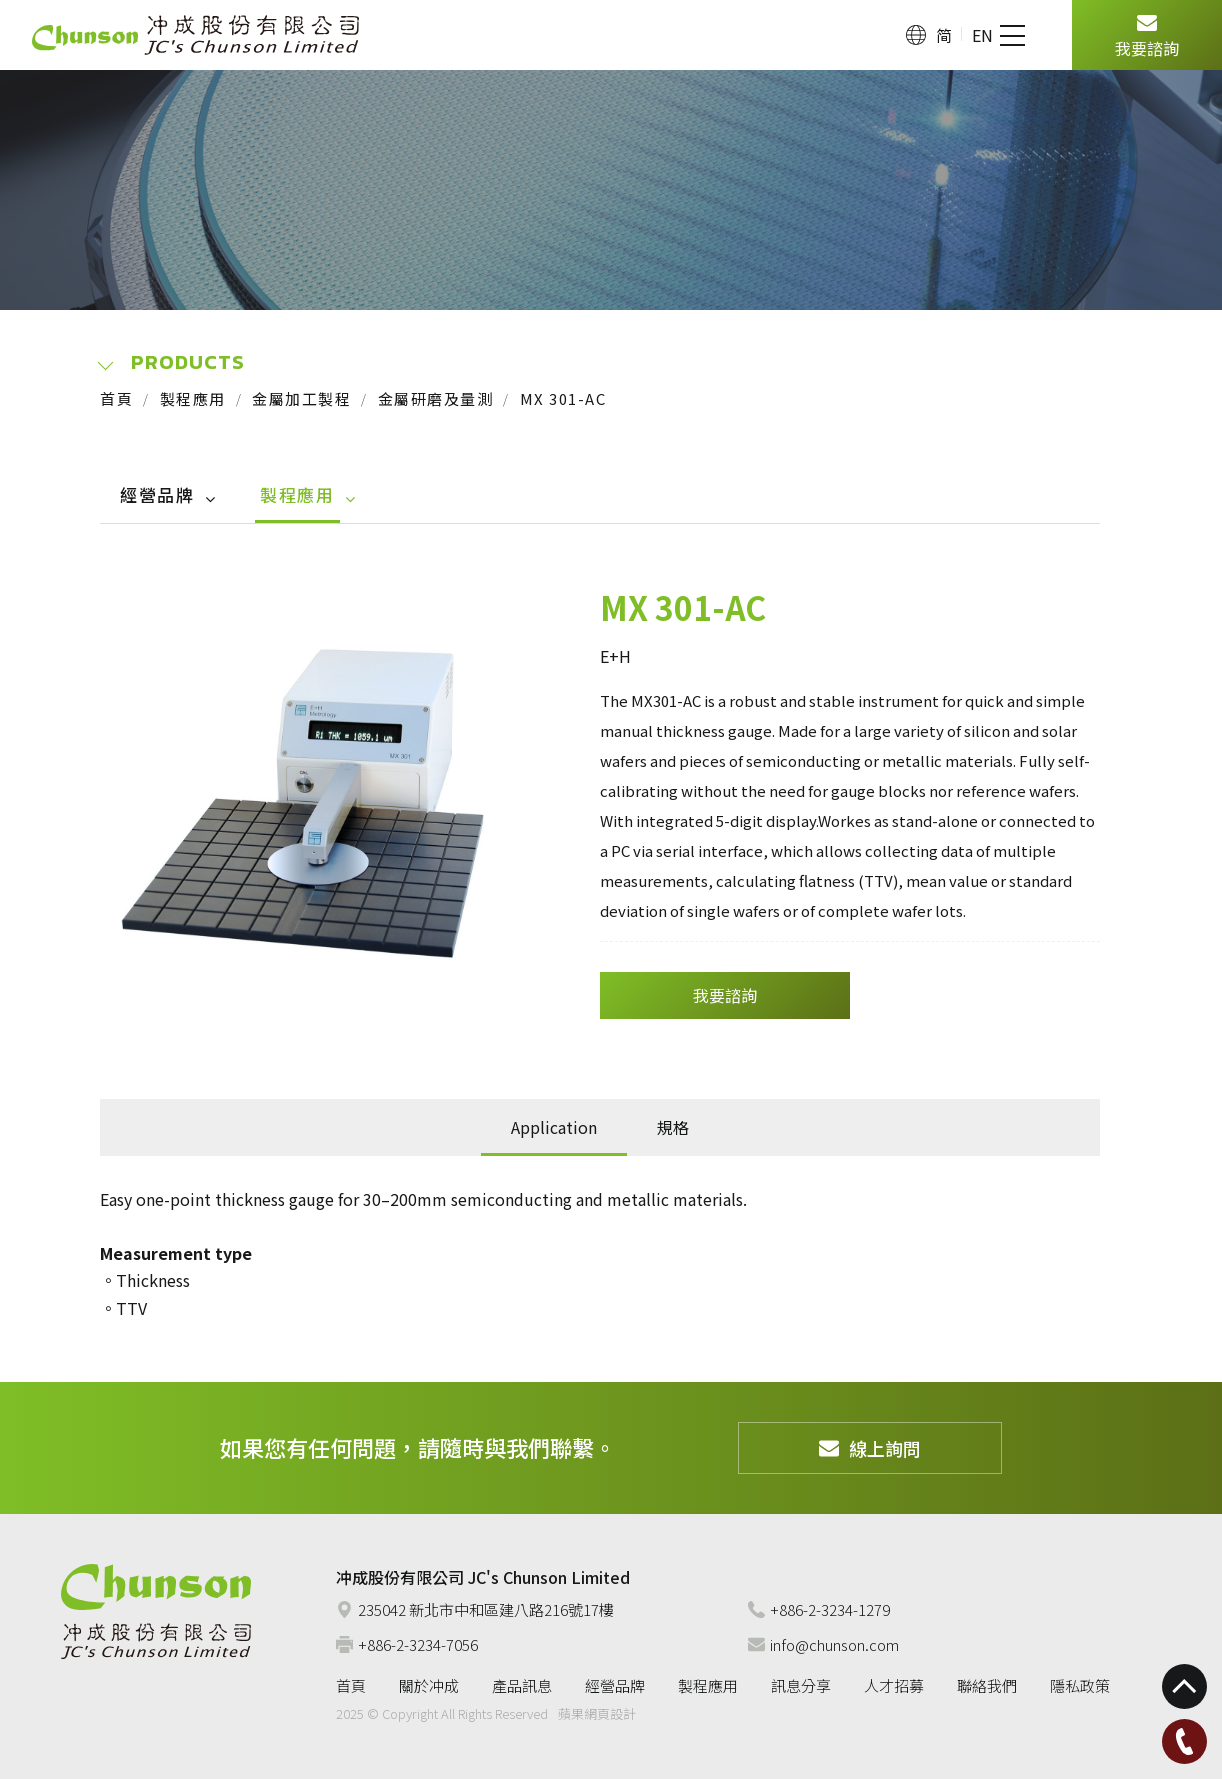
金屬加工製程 (301, 398)
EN (982, 35)
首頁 (116, 398)
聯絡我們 (987, 1685)
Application (554, 1127)
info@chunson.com (823, 1644)
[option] (308, 801)
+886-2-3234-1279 (819, 1609)
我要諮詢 (1147, 34)
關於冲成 (429, 1685)
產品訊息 (522, 1685)
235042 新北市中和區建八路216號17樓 (475, 1609)
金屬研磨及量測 (436, 398)
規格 (673, 1127)
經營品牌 (157, 494)
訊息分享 (801, 1685)
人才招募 (894, 1685)
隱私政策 (1080, 1685)
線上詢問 (870, 1448)
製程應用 (193, 398)
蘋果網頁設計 (597, 1713)
